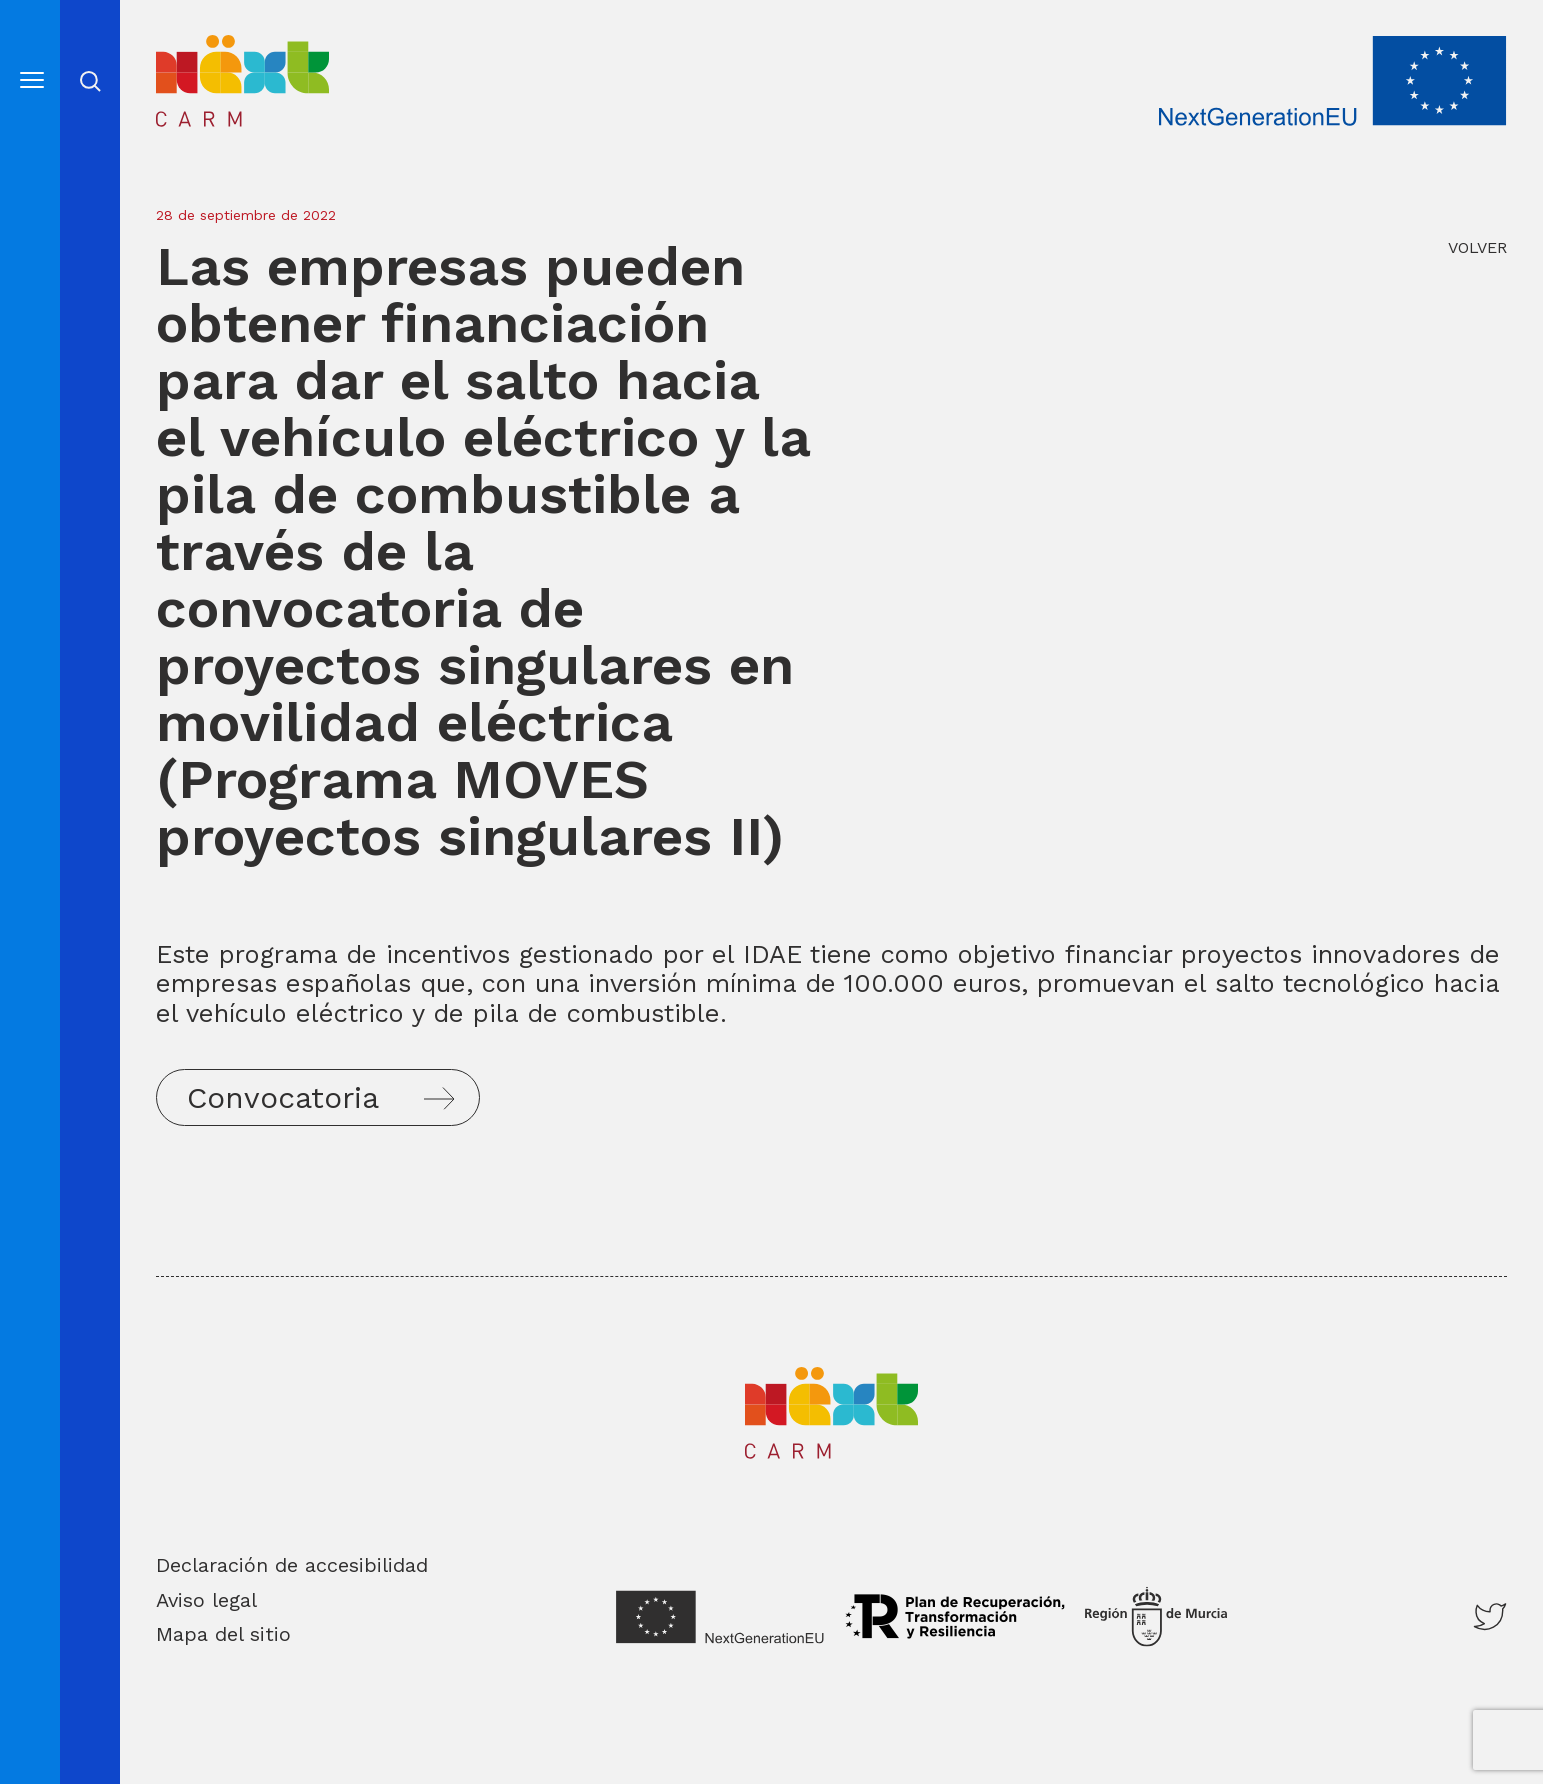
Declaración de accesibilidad (292, 1565)
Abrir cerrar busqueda (90, 81)
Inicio (189, 49)
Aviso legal (206, 1600)
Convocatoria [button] (283, 1097)
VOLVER (1477, 247)
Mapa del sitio (223, 1634)
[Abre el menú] (32, 79)
